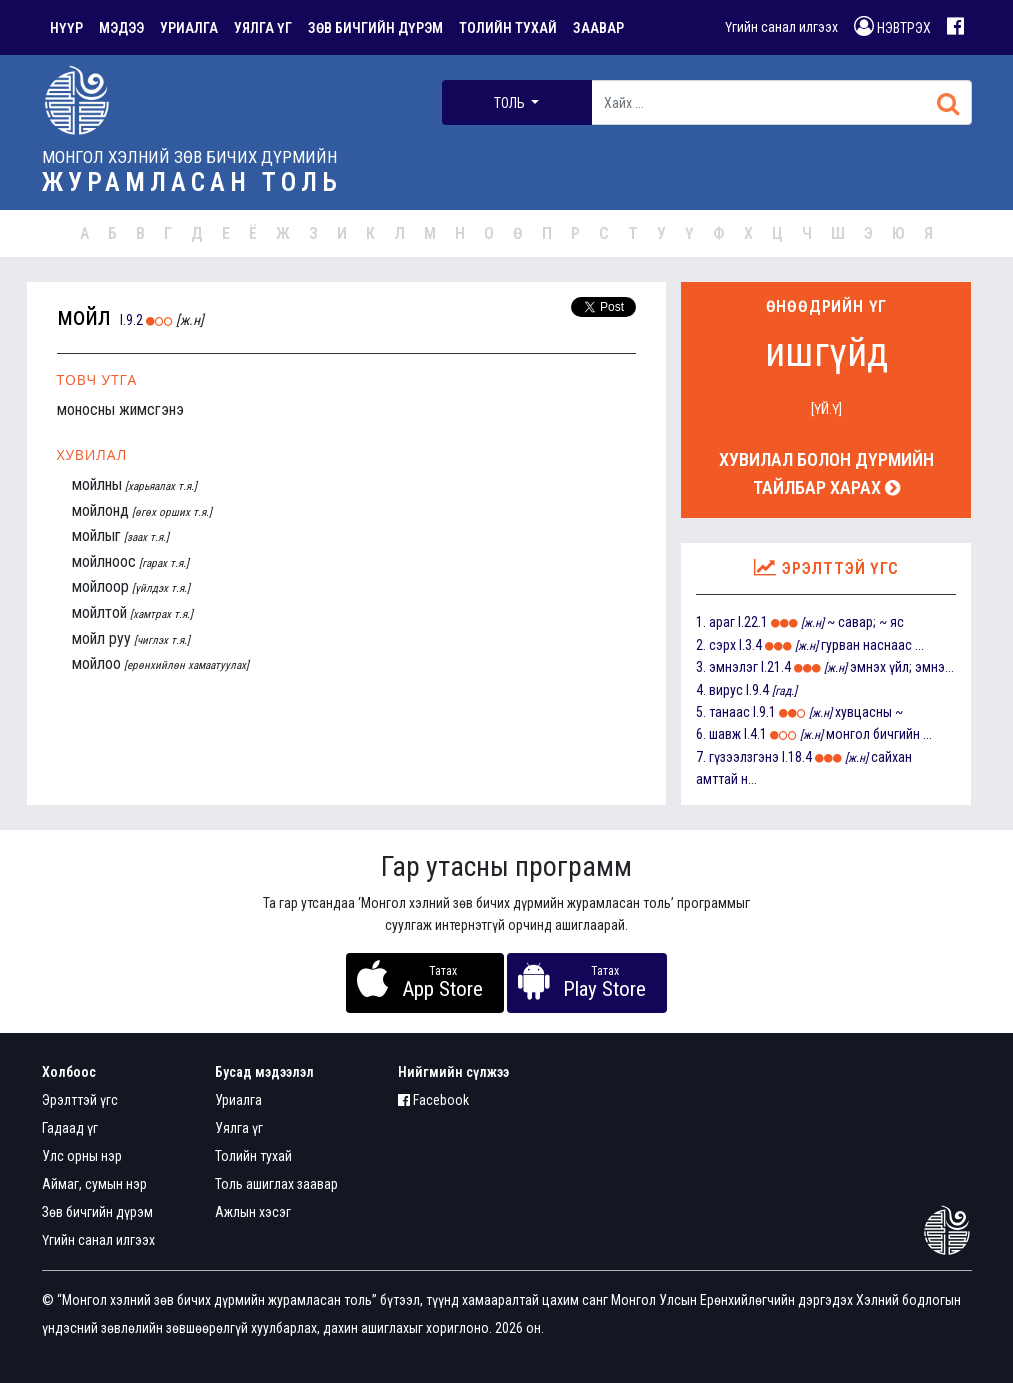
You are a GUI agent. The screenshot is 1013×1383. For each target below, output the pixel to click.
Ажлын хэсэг (253, 1212)
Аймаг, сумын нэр (94, 1184)
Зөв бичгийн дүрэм (97, 1212)
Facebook (433, 1100)
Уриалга (238, 1100)
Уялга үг (239, 1128)
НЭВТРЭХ (892, 26)
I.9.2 (131, 320)
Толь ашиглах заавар (276, 1184)
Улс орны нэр (82, 1156)
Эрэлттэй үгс (80, 1100)
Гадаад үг (70, 1128)
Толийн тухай (253, 1156)
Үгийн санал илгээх (781, 27)
